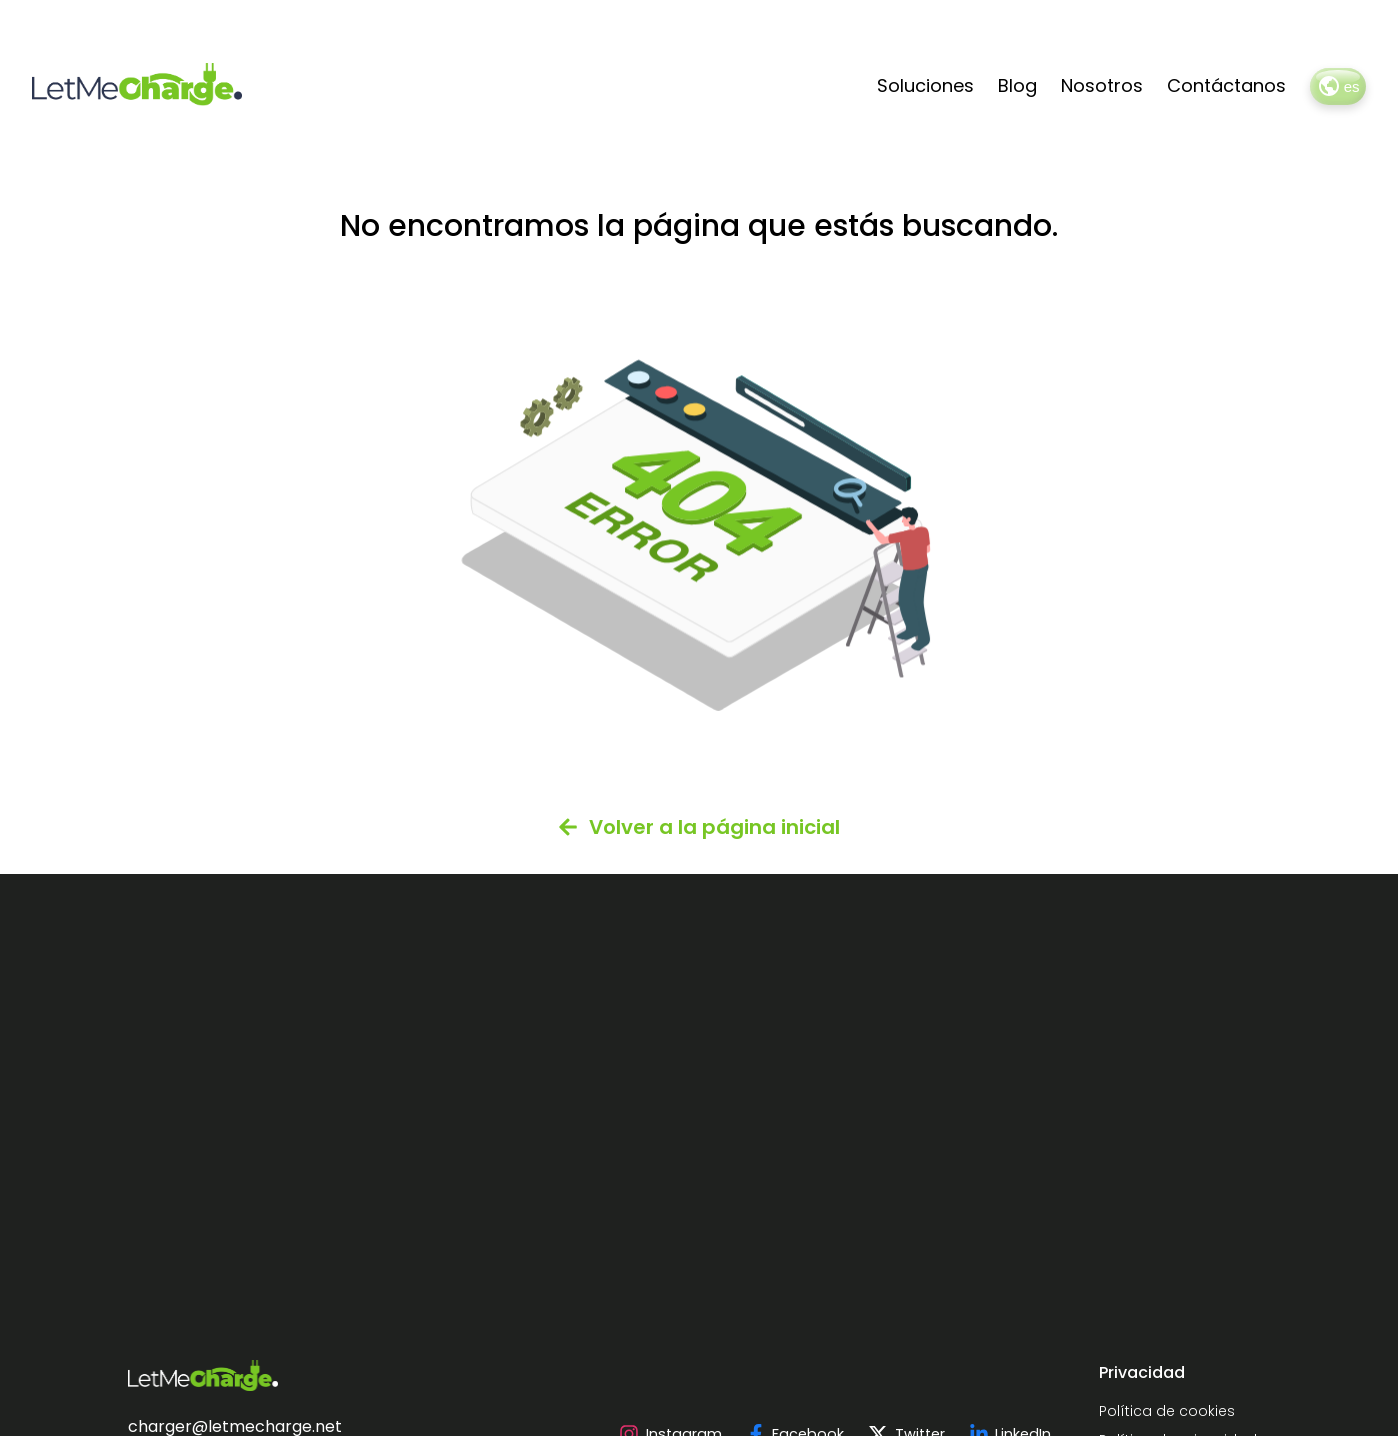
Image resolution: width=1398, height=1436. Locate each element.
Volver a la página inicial (699, 827)
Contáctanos (1226, 85)
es (1338, 86)
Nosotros (1102, 85)
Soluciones (925, 85)
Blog (1017, 85)
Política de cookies (1167, 1411)
